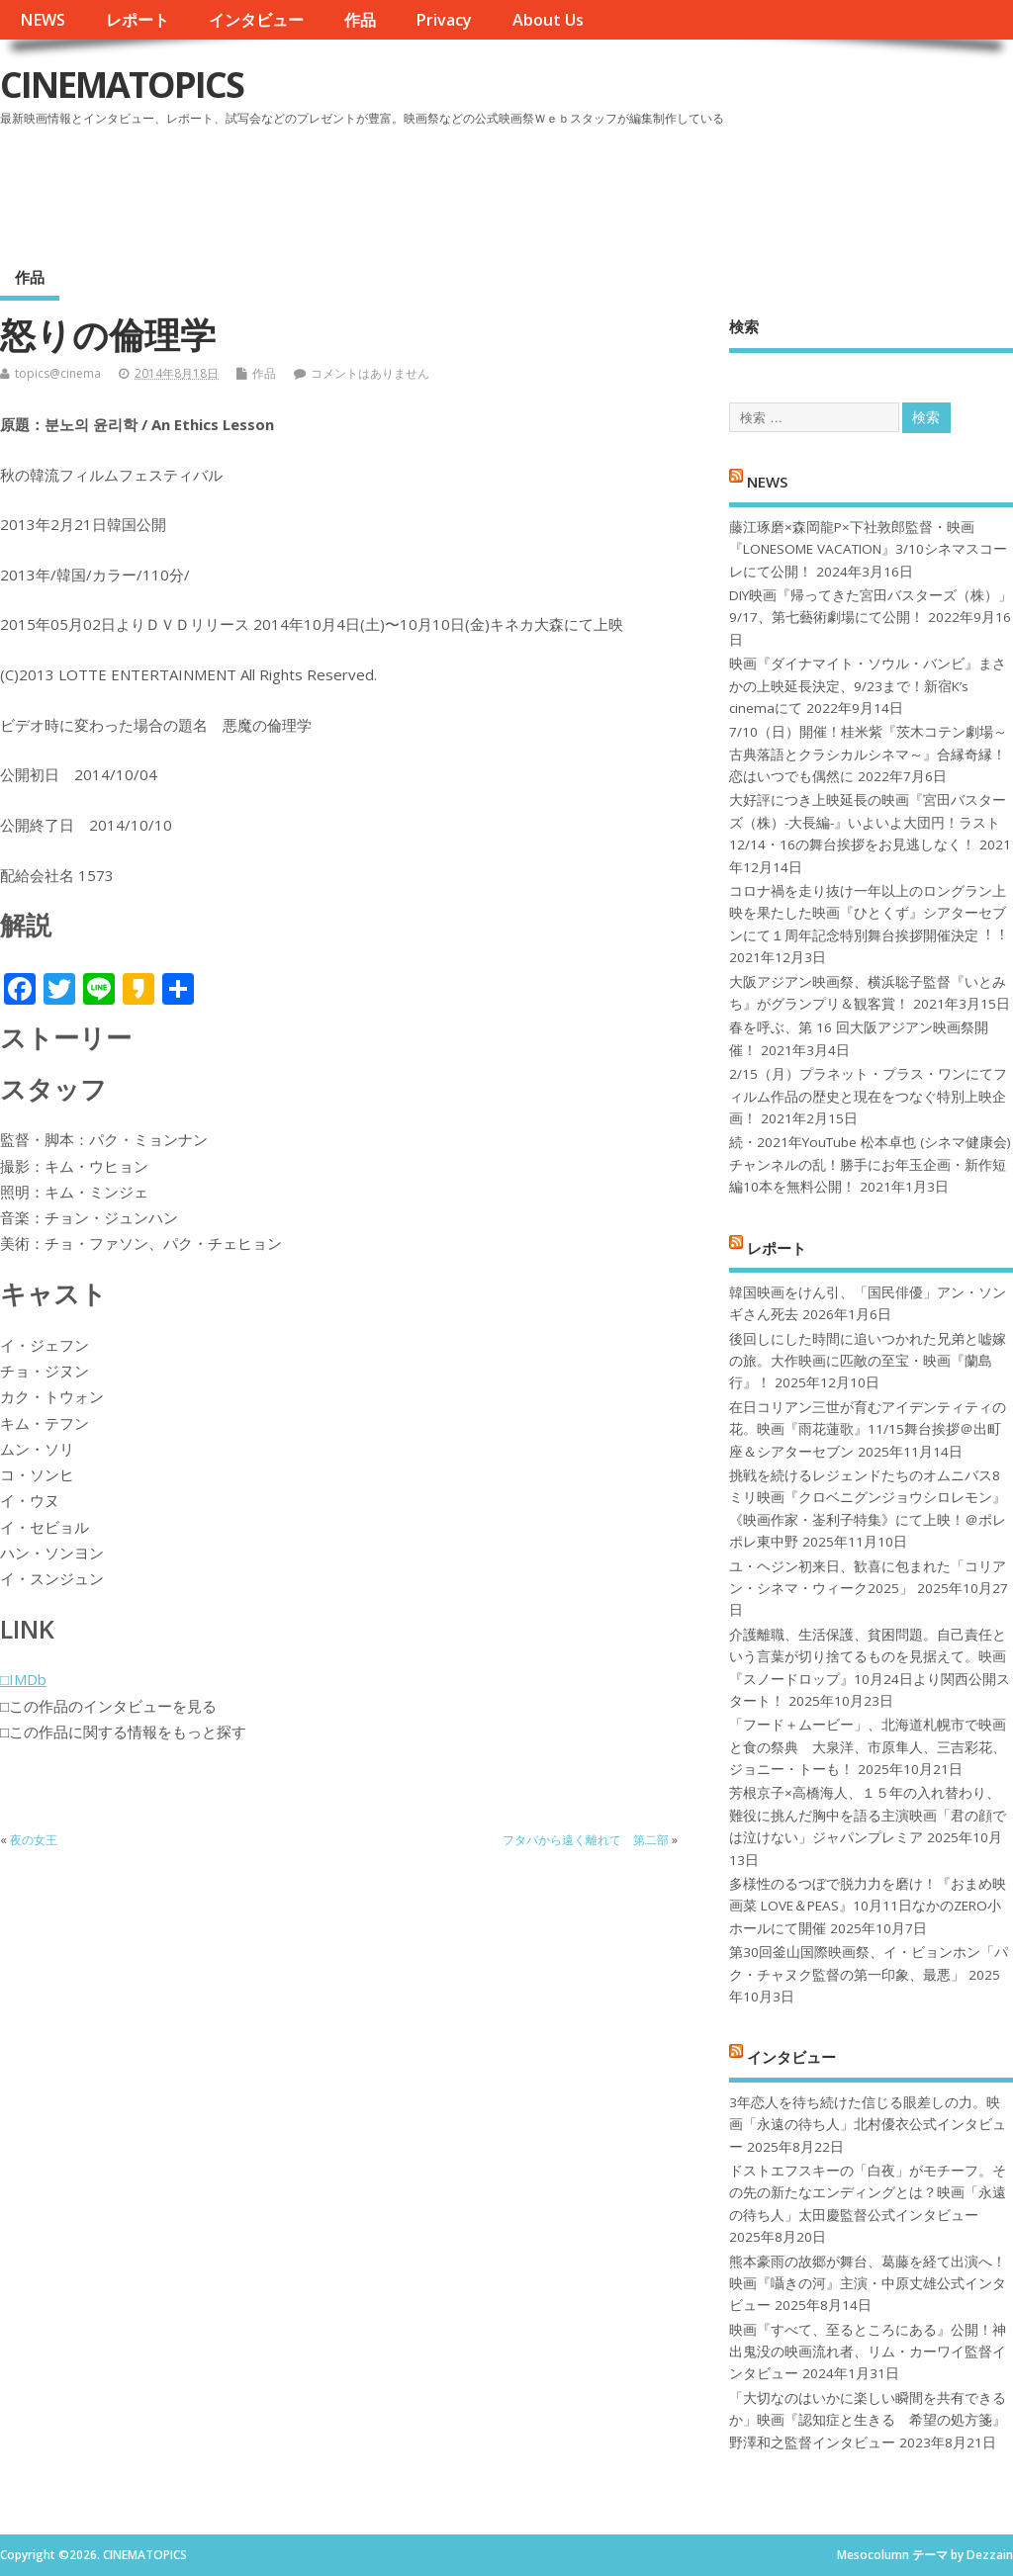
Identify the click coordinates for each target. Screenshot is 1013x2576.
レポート (137, 20)
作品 (360, 20)
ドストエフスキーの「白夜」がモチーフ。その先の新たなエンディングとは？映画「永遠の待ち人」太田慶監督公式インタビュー (867, 2193)
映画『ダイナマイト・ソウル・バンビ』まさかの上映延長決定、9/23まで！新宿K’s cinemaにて (867, 686)
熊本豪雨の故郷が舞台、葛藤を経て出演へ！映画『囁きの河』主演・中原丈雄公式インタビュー (867, 2284)
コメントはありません (370, 373)
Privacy (443, 20)
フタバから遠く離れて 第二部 (586, 1839)
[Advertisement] (636, 186)
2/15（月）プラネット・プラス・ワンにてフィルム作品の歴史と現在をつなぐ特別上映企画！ (868, 1096)
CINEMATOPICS (121, 84)
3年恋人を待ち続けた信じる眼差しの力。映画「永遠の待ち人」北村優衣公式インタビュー (867, 2124)
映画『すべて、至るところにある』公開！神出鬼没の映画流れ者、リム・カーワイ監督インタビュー (867, 2352)
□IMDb (23, 1679)
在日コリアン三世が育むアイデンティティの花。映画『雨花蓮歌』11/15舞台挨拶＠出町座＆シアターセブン (867, 1429)
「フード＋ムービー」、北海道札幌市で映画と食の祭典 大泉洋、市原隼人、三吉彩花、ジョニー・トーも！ (867, 1747)
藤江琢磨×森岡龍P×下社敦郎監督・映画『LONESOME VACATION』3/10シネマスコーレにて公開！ (868, 549)
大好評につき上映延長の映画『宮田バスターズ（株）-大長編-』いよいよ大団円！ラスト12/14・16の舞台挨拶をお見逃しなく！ (867, 822)
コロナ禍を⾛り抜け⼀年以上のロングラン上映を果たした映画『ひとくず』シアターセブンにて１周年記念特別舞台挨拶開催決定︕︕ (867, 913)
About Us (548, 20)
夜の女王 (33, 1839)
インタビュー (256, 20)
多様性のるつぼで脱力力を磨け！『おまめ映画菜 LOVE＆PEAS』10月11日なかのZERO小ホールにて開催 (867, 1906)
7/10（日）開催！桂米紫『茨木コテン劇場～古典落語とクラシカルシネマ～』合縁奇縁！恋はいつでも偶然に (868, 754)
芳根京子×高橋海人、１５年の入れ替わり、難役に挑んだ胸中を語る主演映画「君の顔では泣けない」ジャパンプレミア (867, 1815)
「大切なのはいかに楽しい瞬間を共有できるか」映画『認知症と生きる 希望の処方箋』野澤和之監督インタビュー (867, 2420)
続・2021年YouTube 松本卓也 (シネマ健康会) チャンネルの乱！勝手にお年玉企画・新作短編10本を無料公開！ (870, 1164)
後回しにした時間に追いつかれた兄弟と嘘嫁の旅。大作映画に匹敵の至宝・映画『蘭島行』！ (867, 1361)
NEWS (42, 20)
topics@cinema (58, 373)
